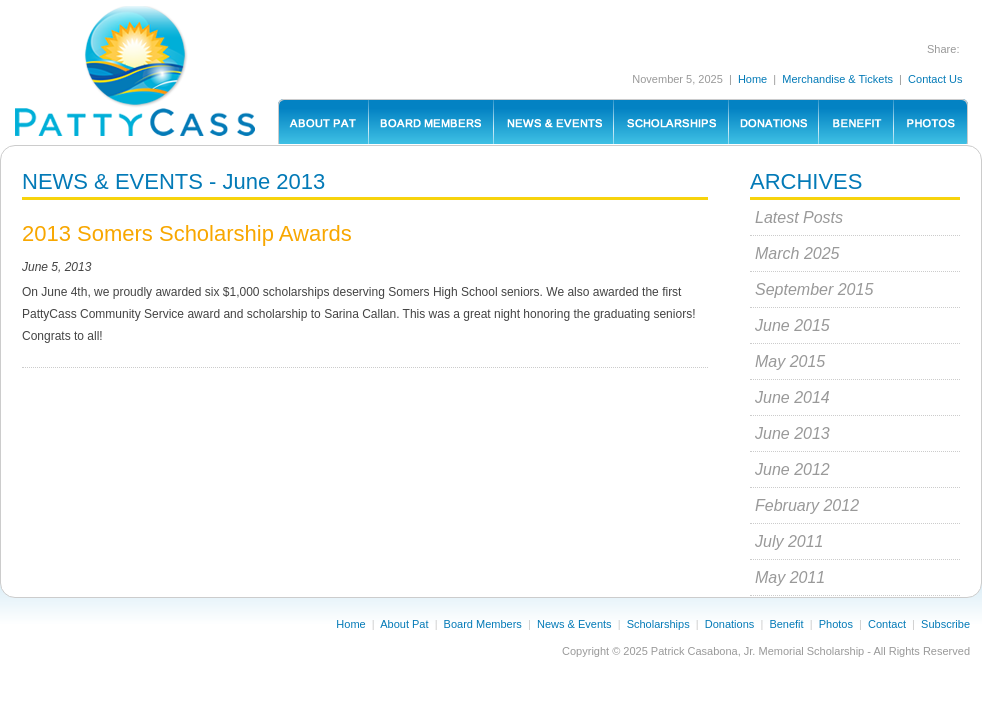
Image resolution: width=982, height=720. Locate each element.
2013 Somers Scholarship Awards (187, 233)
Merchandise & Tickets (837, 79)
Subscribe (945, 624)
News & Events (574, 624)
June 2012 (792, 469)
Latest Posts (799, 217)
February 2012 (807, 505)
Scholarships (658, 624)
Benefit (786, 624)
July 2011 (789, 541)
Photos (836, 624)
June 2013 (792, 433)
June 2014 (792, 397)
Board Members (483, 624)
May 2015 (790, 361)
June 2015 (792, 325)
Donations (730, 624)
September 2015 (814, 289)
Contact (887, 624)
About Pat (404, 624)
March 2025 (797, 253)
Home (752, 79)
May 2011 (790, 577)
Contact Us (935, 79)
